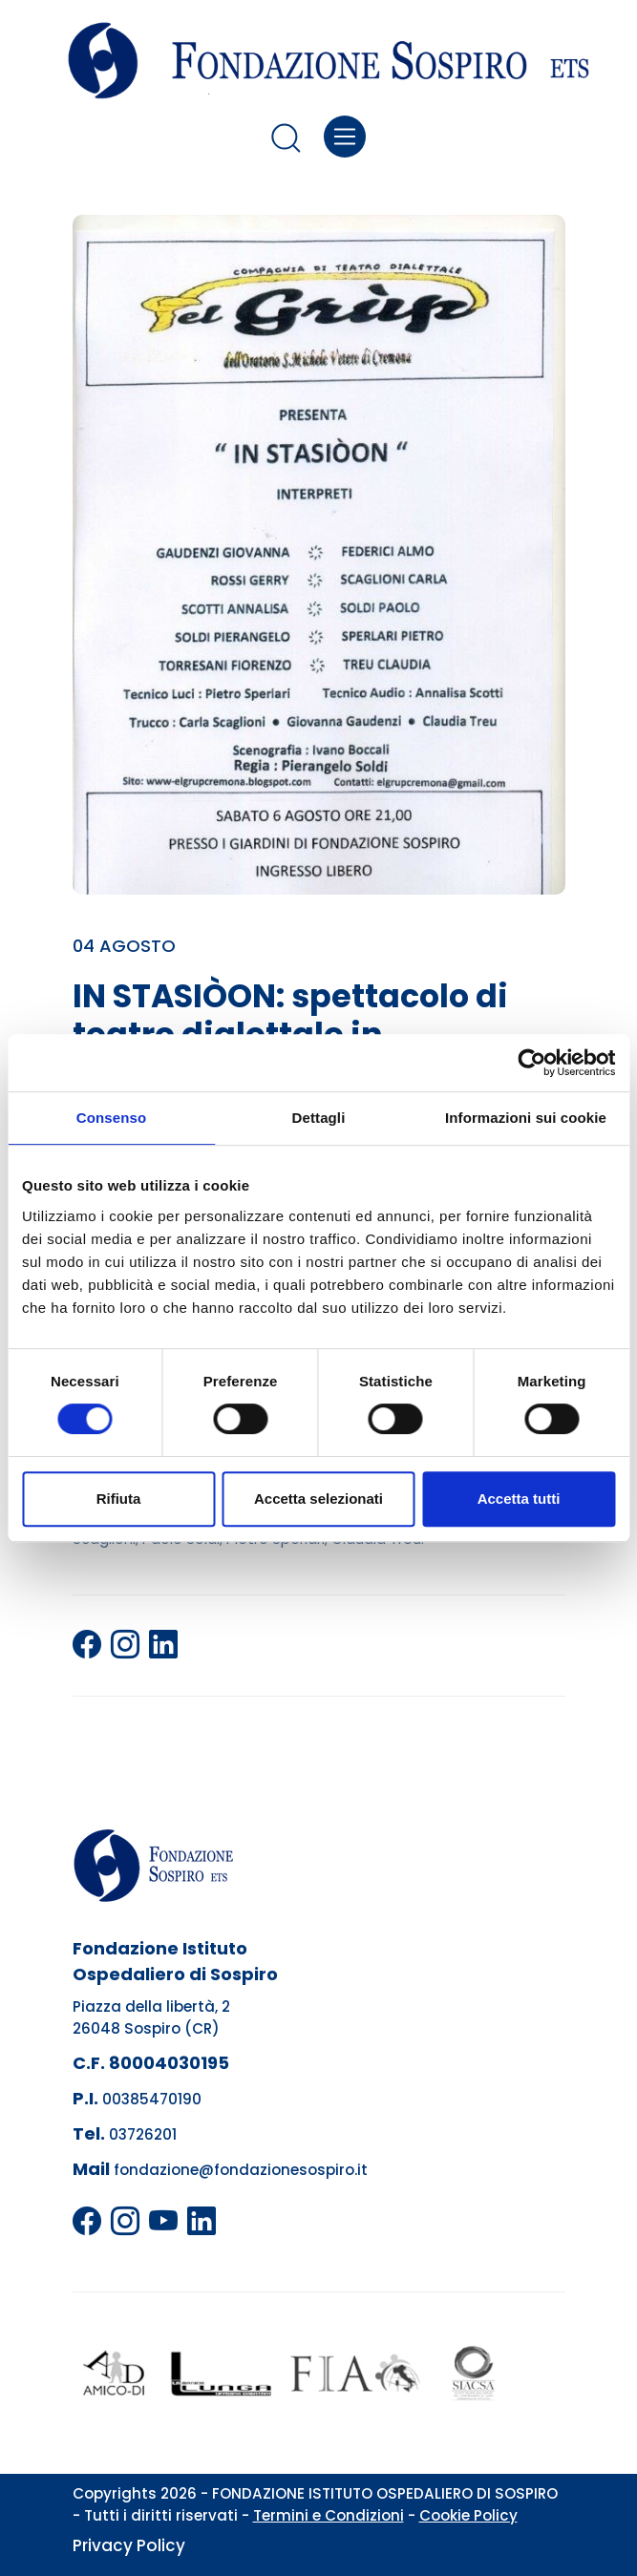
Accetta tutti (519, 1498)
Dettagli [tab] (319, 1117)
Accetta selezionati (318, 1498)
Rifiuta (118, 1498)
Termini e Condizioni (328, 2515)
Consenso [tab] (111, 1117)
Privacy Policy (129, 2545)
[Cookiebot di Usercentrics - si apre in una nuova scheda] (531, 1062)
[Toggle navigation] (345, 137)
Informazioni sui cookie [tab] (525, 1117)
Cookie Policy (468, 2515)
